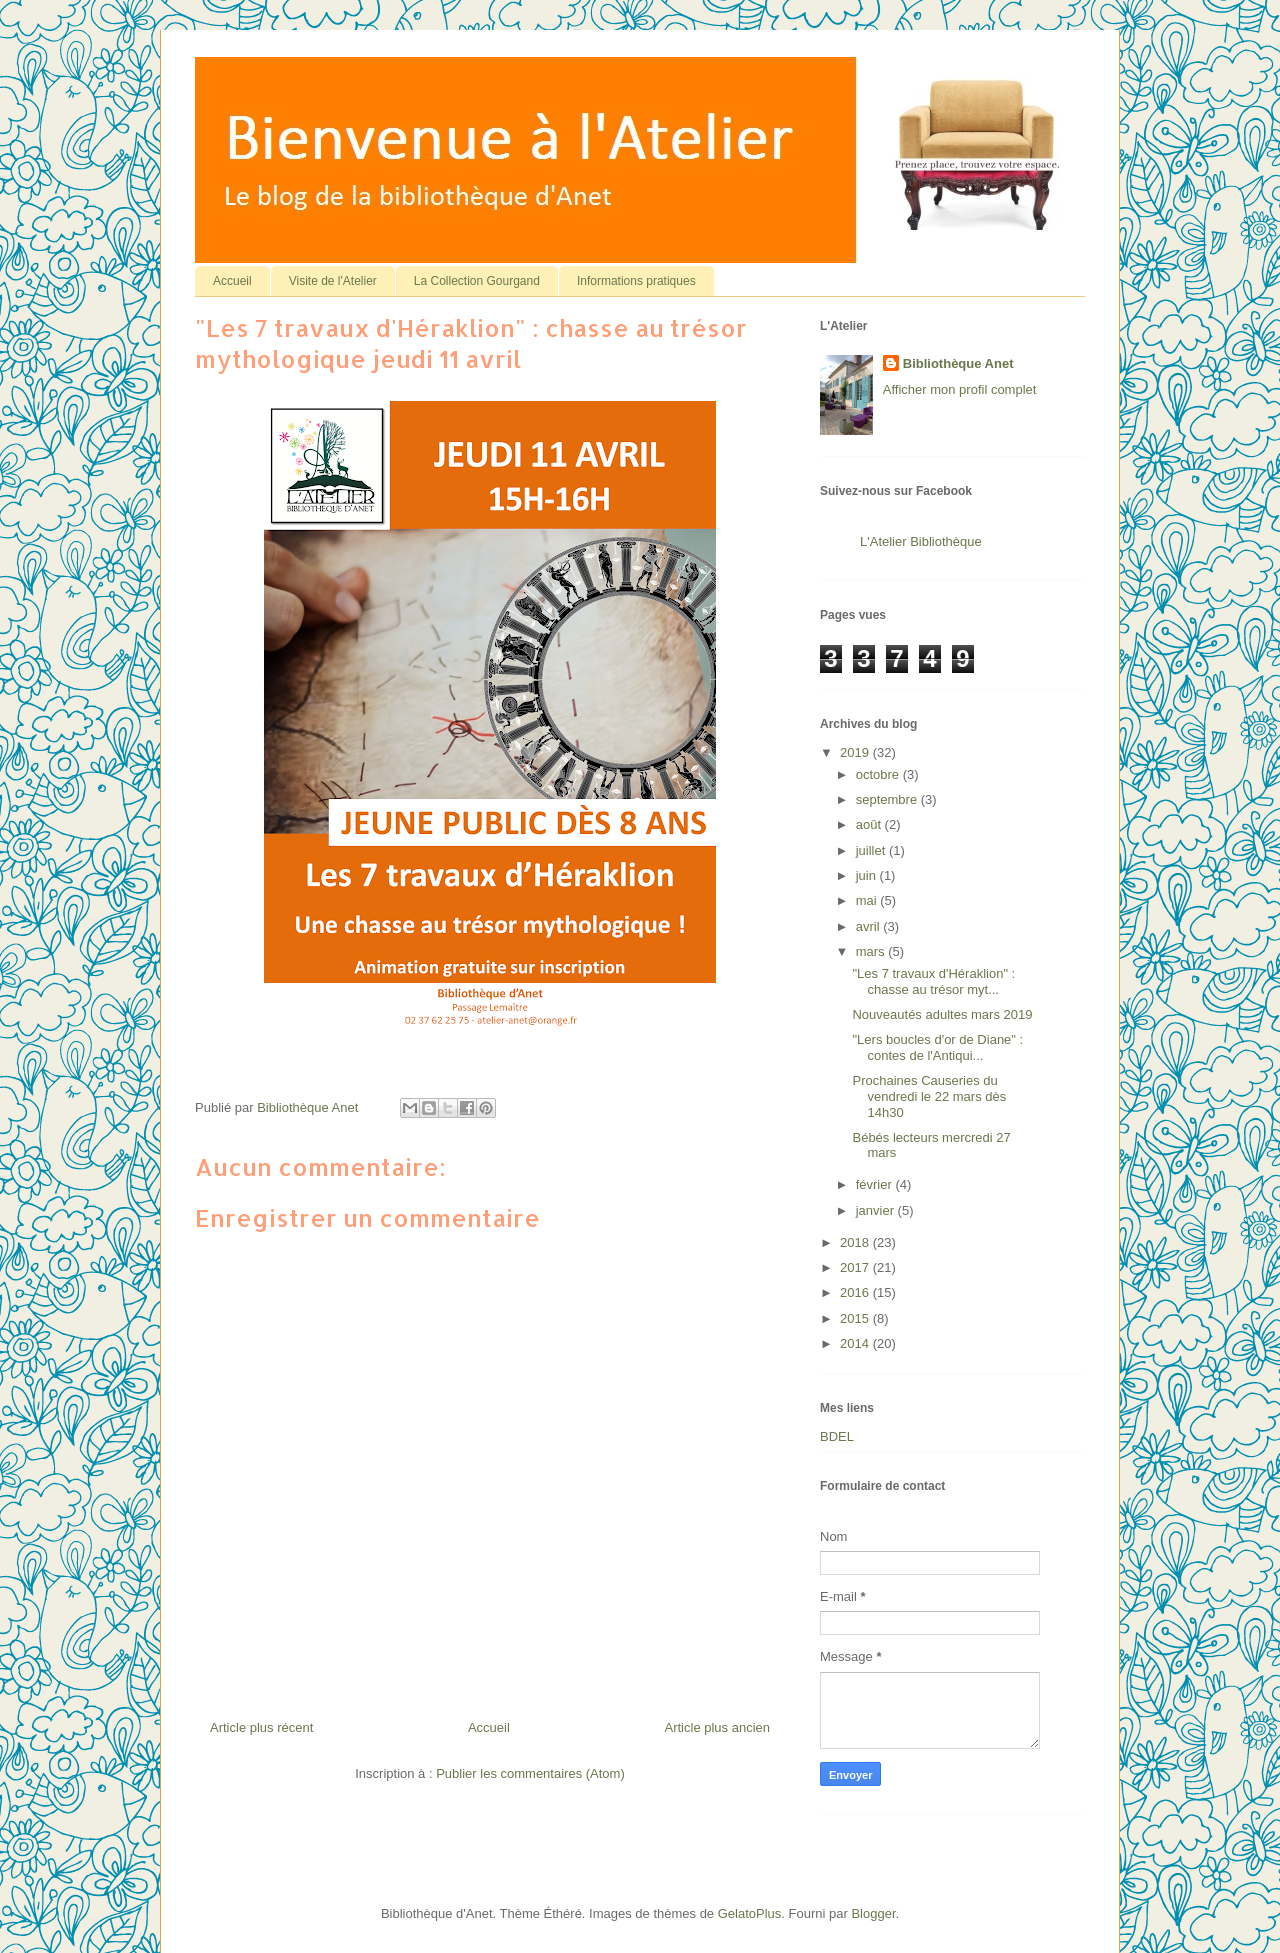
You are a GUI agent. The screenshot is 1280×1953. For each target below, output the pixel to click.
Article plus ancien (718, 1727)
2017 (856, 1267)
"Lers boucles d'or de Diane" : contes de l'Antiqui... (937, 1047)
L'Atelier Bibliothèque (921, 541)
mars (872, 951)
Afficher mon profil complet (960, 389)
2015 (856, 1318)
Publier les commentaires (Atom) (530, 1773)
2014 (856, 1343)
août (870, 824)
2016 (856, 1292)
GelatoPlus (750, 1913)
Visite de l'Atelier (333, 281)
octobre (879, 774)
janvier (877, 1210)
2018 (856, 1242)
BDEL (837, 1436)
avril (869, 926)
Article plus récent (261, 1727)
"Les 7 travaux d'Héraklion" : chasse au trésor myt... (933, 981)
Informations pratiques (636, 281)
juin (868, 875)
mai (868, 900)
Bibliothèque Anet (958, 363)
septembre (888, 799)
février (876, 1184)
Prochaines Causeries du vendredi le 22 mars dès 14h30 (929, 1096)
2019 (856, 752)
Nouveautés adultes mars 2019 (942, 1014)
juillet (872, 850)
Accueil (232, 281)
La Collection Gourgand (477, 281)
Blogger (873, 1913)
